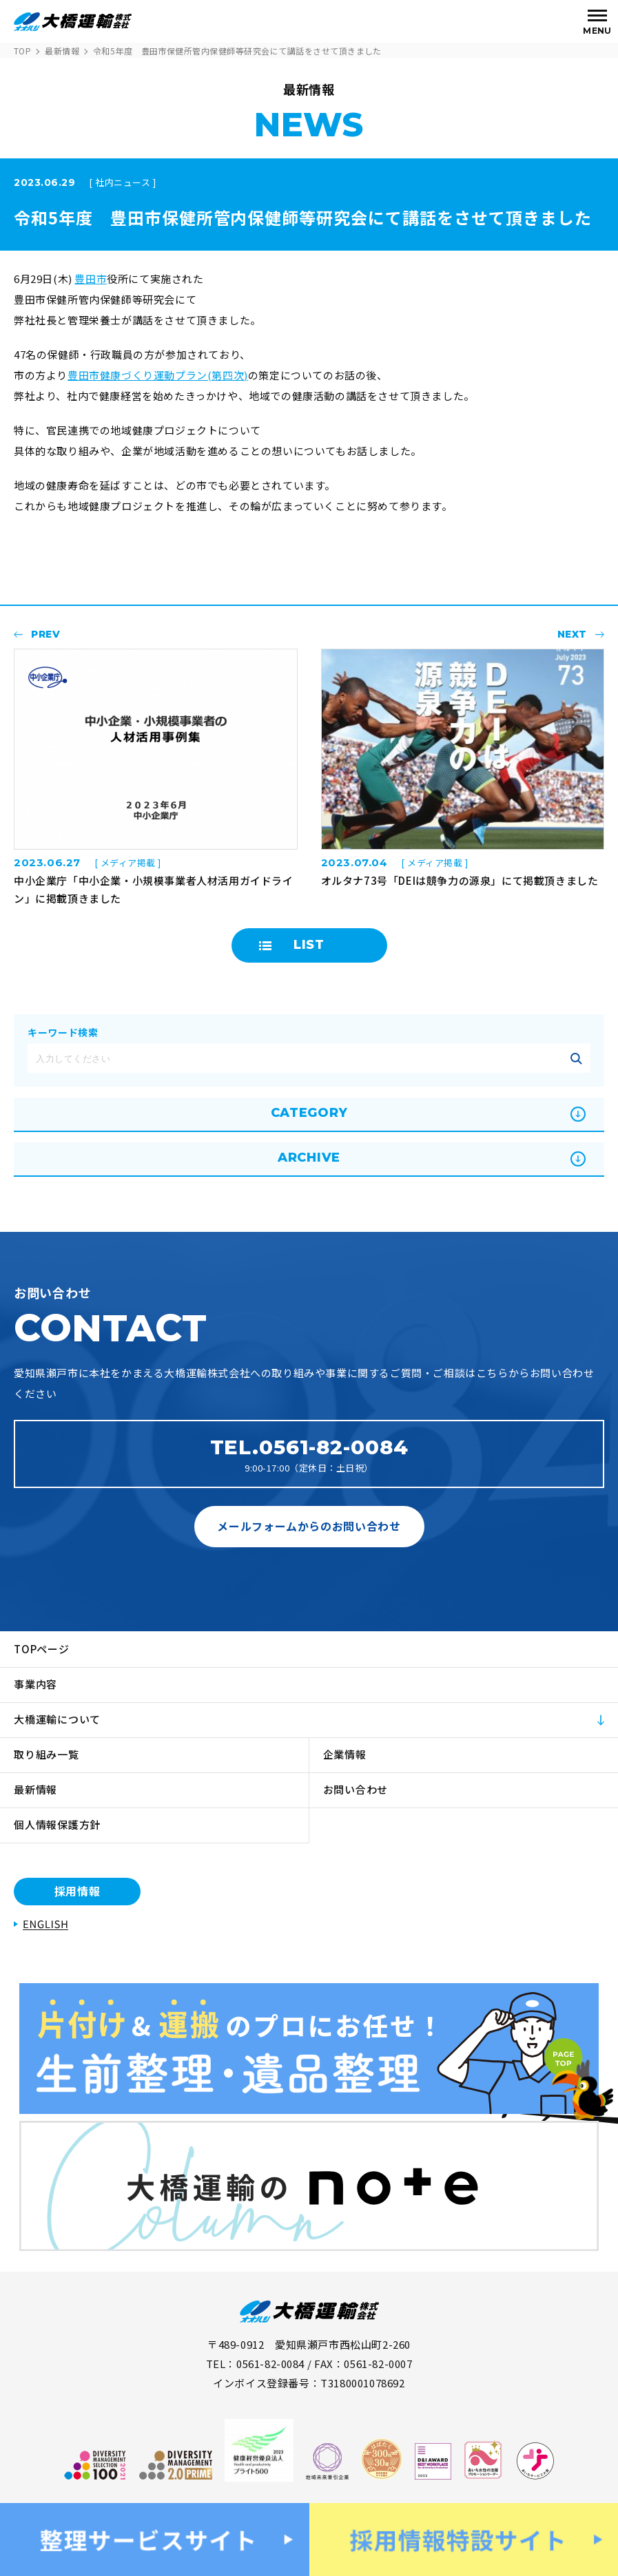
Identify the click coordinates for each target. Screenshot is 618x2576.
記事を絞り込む (576, 1058)
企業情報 (345, 1754)
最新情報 (62, 50)
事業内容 (35, 1684)
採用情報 (77, 1891)
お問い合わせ (356, 1789)
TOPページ (42, 1649)
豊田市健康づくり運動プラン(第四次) (158, 375)
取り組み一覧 (46, 1754)
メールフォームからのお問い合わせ (308, 1526)
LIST (309, 944)
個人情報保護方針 (57, 1824)
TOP (22, 50)
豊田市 (90, 278)
